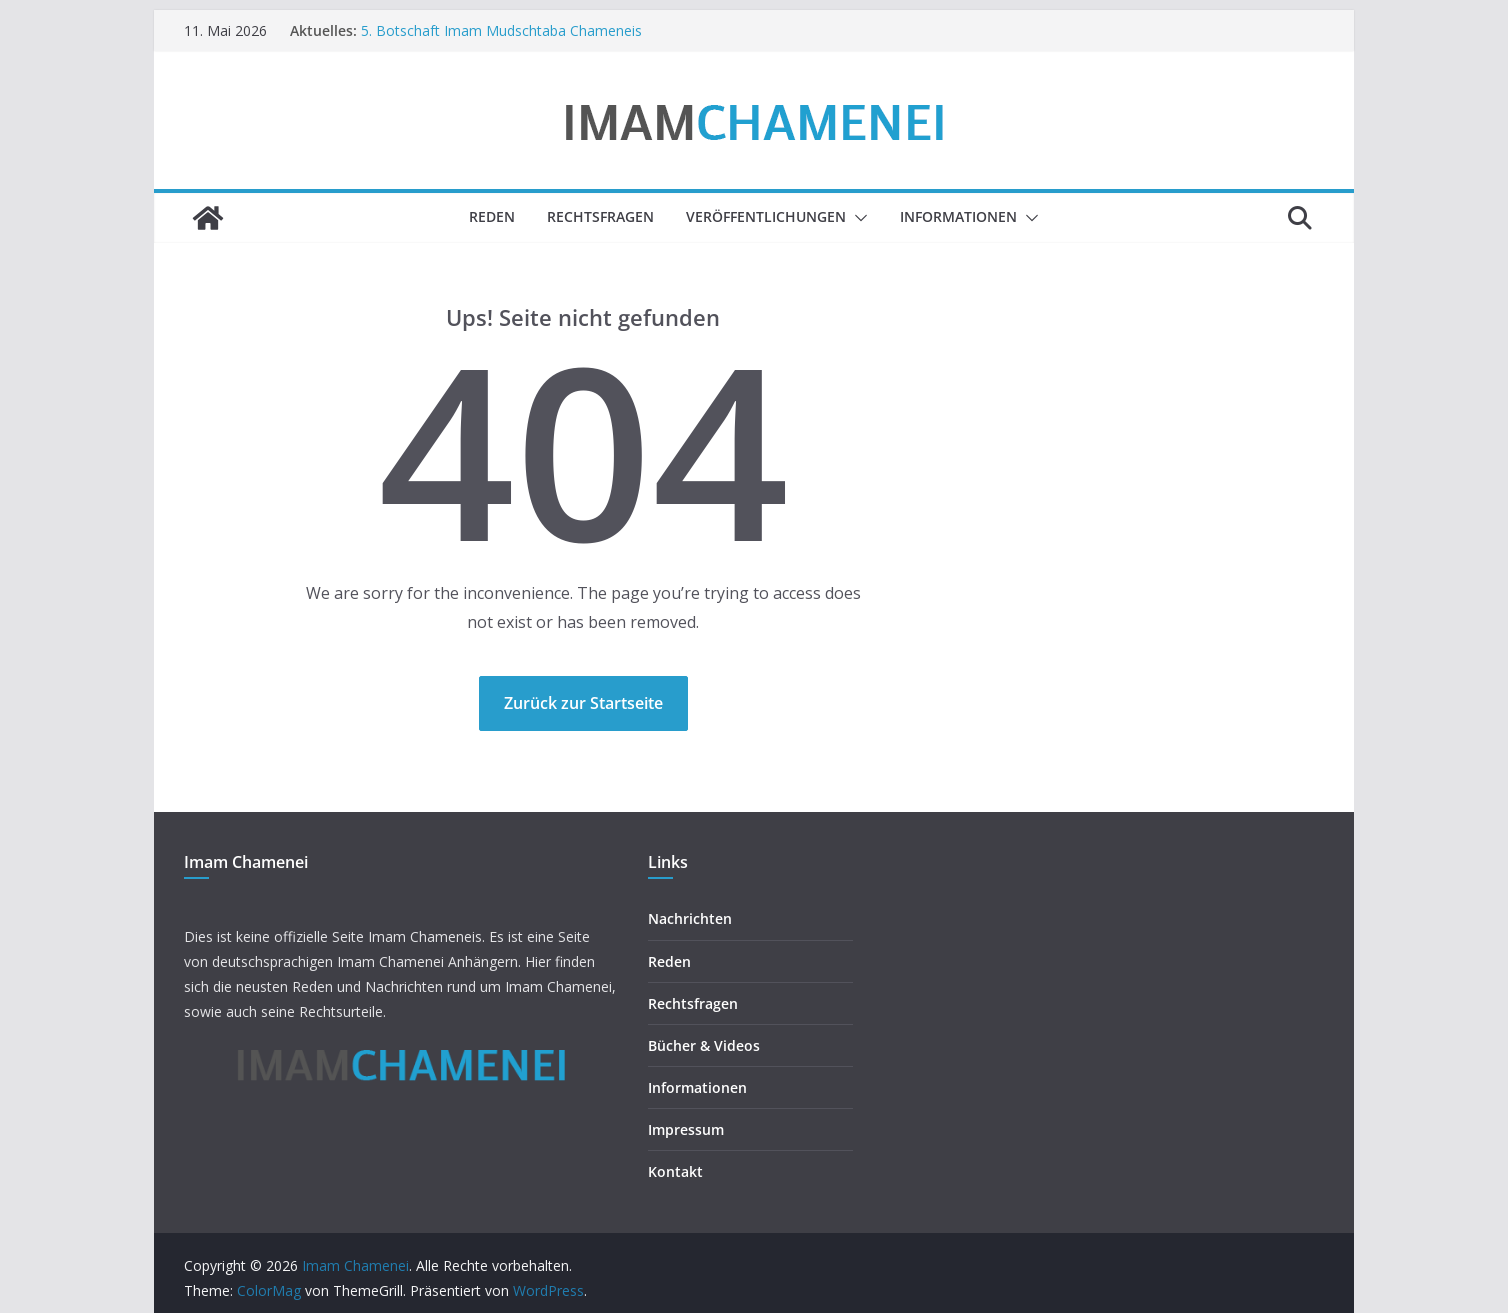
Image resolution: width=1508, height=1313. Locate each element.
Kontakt (675, 1171)
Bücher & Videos (704, 1045)
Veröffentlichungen (766, 216)
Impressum (686, 1129)
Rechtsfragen (600, 216)
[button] (857, 218)
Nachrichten (690, 918)
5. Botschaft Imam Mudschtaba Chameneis (501, 30)
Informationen (958, 216)
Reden (492, 216)
